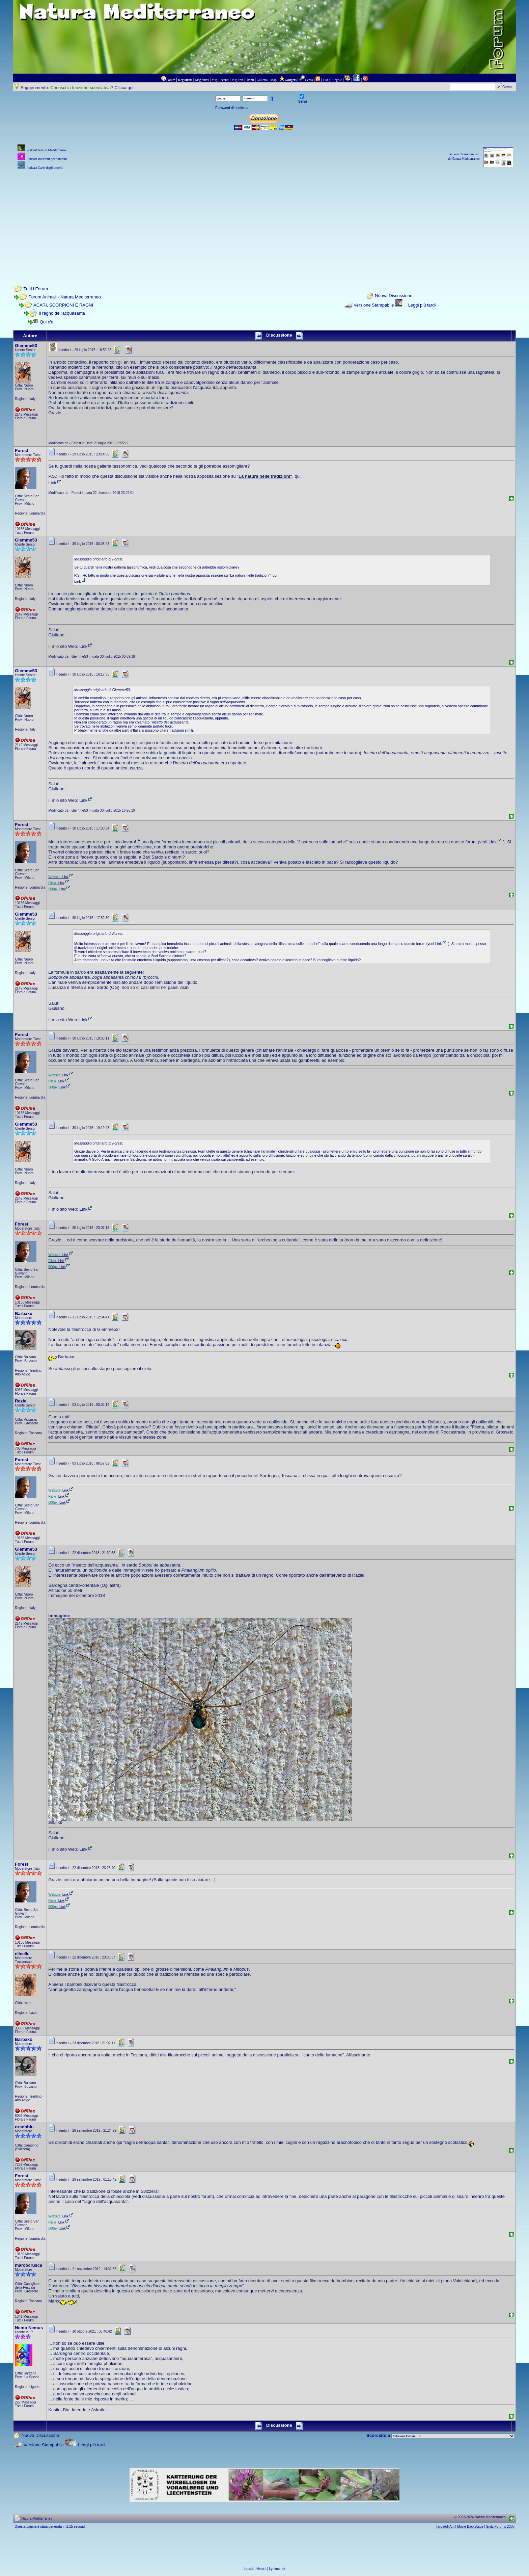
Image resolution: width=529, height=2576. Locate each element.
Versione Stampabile (374, 305)
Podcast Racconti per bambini (47, 159)
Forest (21, 450)
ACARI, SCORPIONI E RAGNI (63, 305)
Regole (337, 80)
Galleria (262, 80)
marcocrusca (28, 2265)
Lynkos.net (277, 2569)
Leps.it (248, 2569)
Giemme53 (26, 345)
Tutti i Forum (36, 288)
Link (55, 482)
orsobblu (24, 2126)
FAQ (326, 80)
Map (273, 80)
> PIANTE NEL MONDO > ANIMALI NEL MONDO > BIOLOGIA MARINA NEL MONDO (453, 2436)
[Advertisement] (264, 218)
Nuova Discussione (393, 295)
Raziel (21, 1400)
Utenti (250, 80)
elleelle (22, 1953)
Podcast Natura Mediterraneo (46, 150)
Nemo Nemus (29, 2327)
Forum (170, 80)
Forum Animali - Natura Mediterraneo (65, 296)
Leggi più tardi (422, 305)
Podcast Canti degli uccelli (45, 167)
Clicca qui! (124, 87)
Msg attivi (202, 80)
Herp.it (261, 2569)
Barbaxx (23, 1313)
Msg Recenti (220, 80)
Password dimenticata (231, 108)
